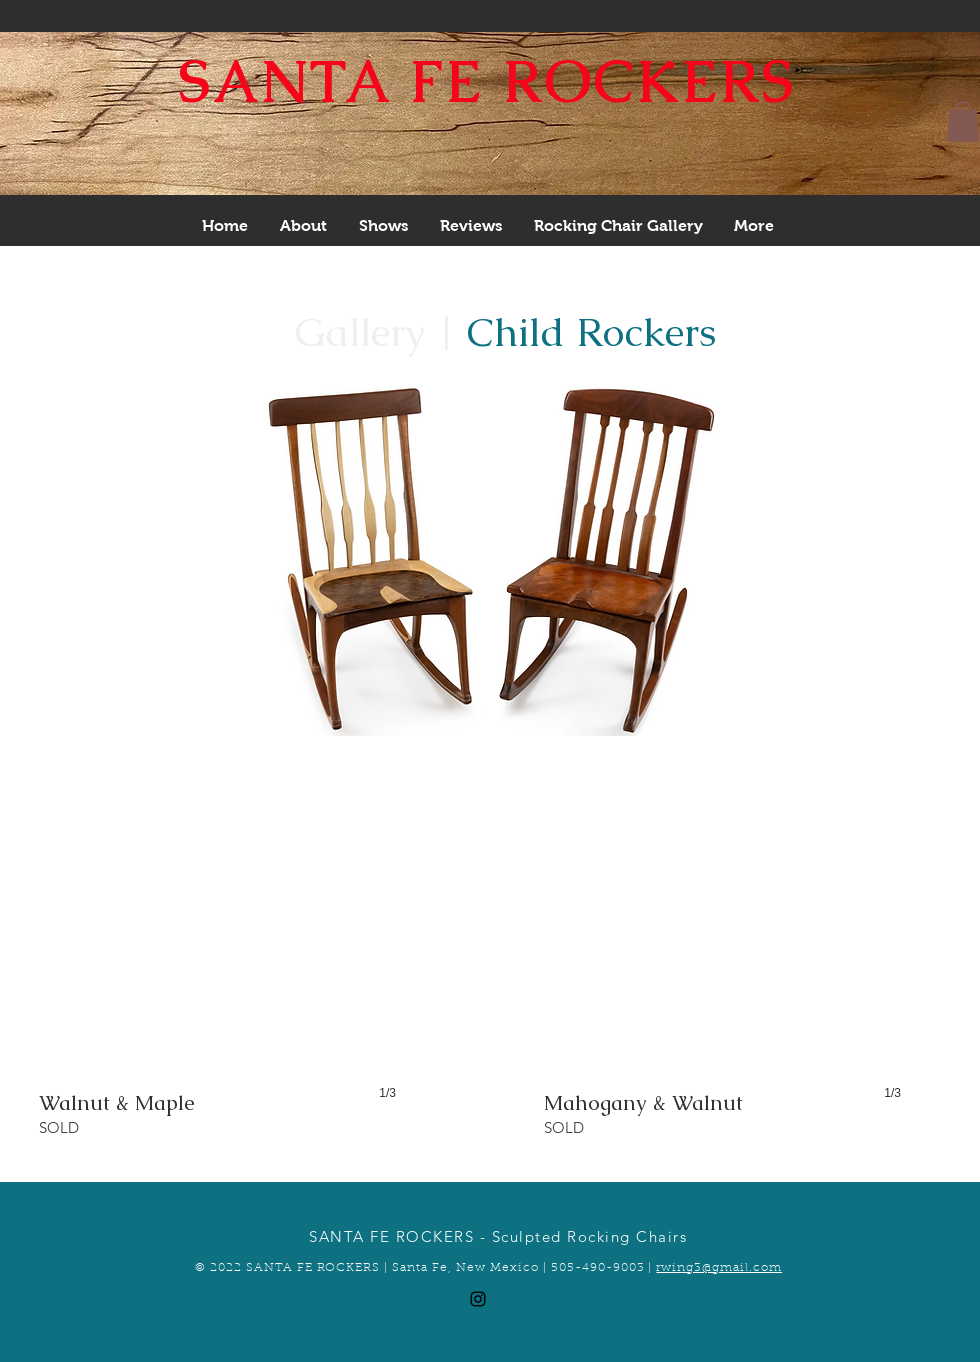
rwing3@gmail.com (719, 1268)
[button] (963, 121)
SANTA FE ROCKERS (487, 80)
